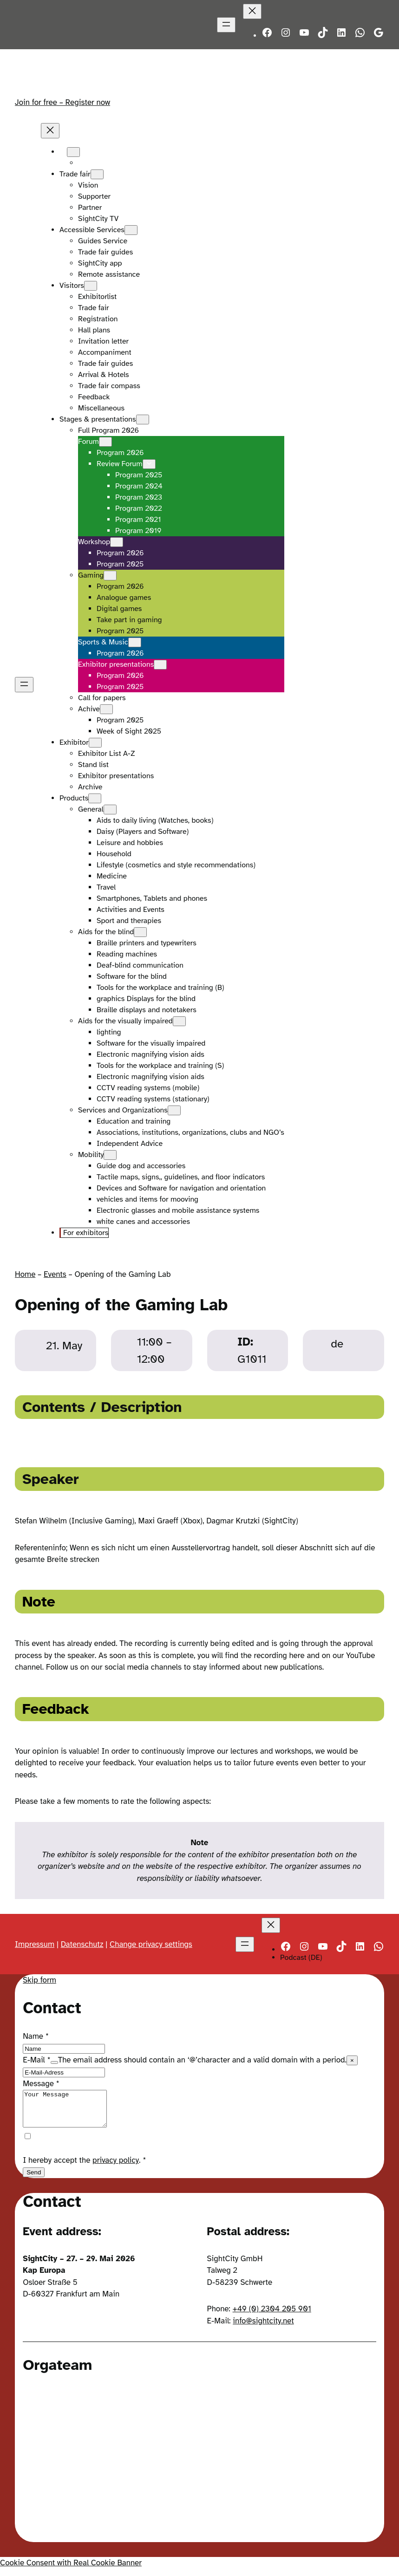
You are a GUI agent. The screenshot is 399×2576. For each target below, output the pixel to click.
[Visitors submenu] (90, 286)
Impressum (34, 1944)
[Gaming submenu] (110, 575)
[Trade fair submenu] (97, 174)
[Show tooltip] (54, 2062)
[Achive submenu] (106, 709)
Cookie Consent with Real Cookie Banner (71, 2570)
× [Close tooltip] (352, 2060)
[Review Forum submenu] (149, 464)
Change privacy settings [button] (151, 1944)
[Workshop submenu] (116, 542)
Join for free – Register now (62, 102)
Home (25, 1274)
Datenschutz (82, 1944)
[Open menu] (226, 25)
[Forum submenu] (105, 442)
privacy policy (115, 2167)
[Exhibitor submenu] (95, 743)
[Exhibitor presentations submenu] (160, 665)
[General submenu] (110, 809)
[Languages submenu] (73, 152)
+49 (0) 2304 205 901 (272, 2316)
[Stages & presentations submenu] (142, 419)
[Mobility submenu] (110, 1155)
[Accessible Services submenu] (130, 230)
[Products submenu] (94, 798)
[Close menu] (252, 11)
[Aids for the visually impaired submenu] (179, 1021)
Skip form (39, 1980)
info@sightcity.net (263, 2328)
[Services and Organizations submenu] (174, 1110)
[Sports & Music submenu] (134, 642)
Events (55, 1274)
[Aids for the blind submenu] (140, 932)
